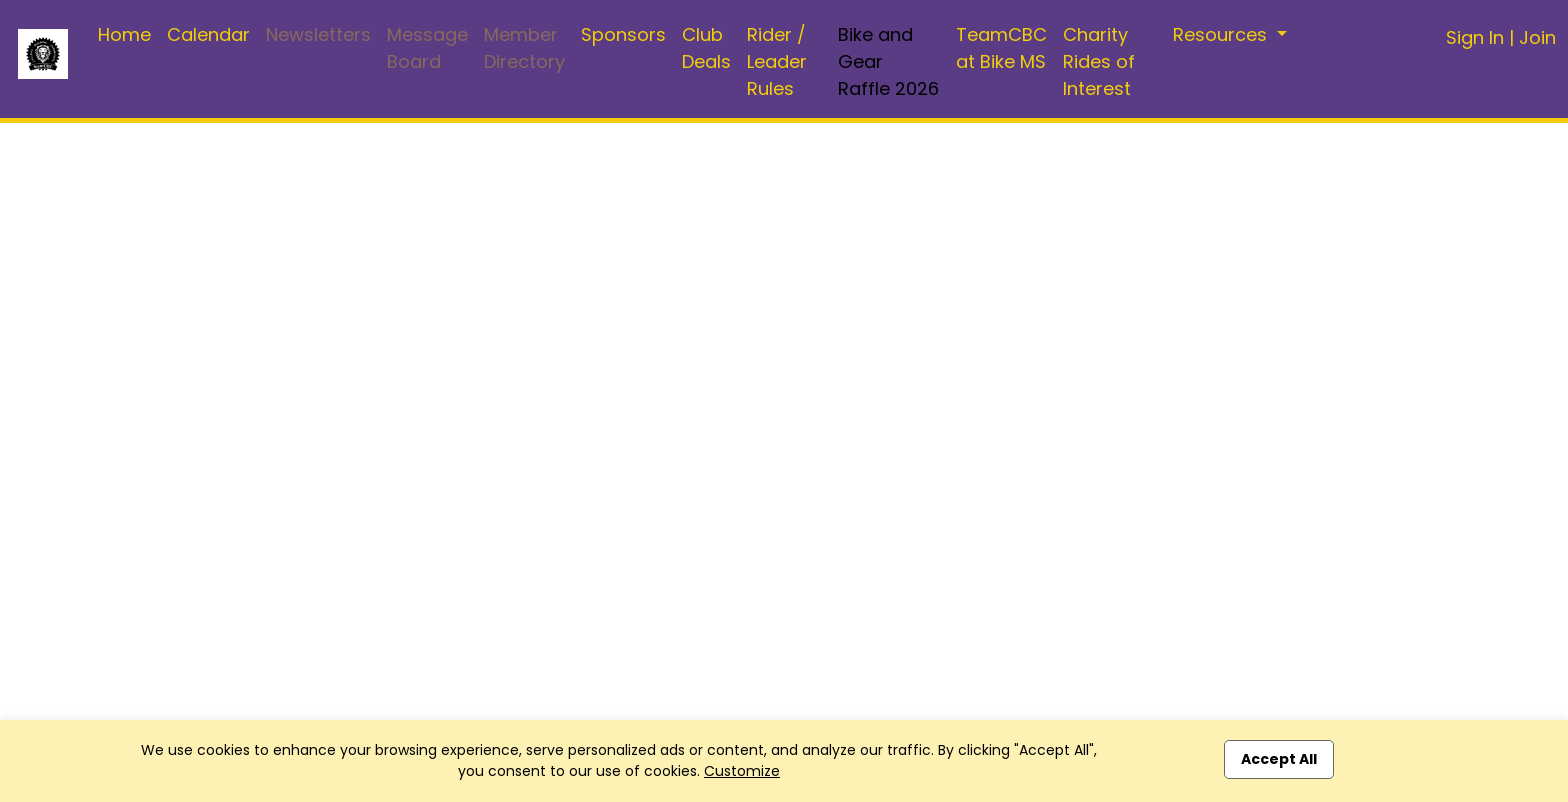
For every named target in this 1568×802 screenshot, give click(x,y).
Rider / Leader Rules (777, 61)
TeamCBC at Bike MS (1001, 48)
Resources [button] (1222, 34)
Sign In (1475, 37)
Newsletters (318, 34)
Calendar (208, 34)
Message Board (427, 48)
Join (1537, 37)
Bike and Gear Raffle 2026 (888, 61)
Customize (742, 771)
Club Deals (706, 48)
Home (124, 34)
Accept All (1279, 759)
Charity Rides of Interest (1099, 61)
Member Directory (524, 48)
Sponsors (623, 34)
